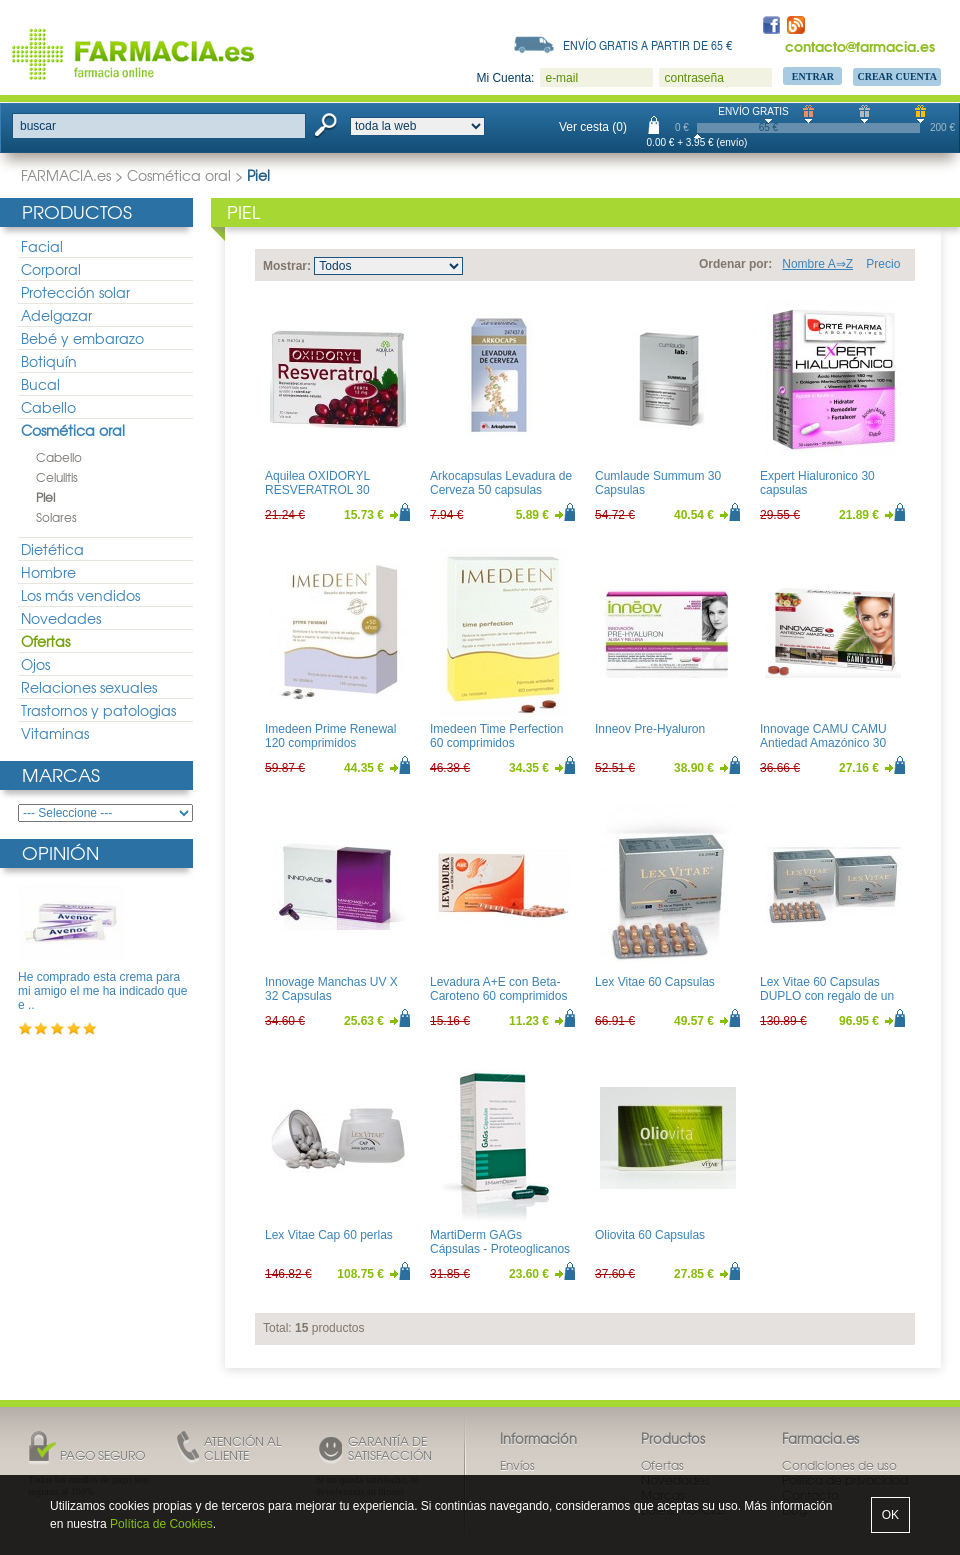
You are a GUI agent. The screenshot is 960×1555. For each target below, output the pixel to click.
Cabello (48, 407)
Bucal (40, 384)
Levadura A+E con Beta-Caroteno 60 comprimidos (498, 989)
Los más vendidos (80, 595)
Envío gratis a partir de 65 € (648, 45)
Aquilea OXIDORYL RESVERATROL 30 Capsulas (317, 490)
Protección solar (75, 292)
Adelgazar (56, 315)
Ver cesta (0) (593, 127)
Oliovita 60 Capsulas (650, 1235)
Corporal (51, 269)
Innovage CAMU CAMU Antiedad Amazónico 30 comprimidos (823, 743)
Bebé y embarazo (82, 338)
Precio (883, 264)
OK (890, 1515)
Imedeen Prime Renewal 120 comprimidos (330, 736)
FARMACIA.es (66, 175)
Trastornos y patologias (98, 710)
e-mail (561, 78)
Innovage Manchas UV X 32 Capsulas (331, 989)
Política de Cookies (161, 1524)
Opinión (60, 852)
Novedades (61, 618)
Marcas (61, 774)
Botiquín (49, 361)
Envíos (517, 1465)
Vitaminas (55, 733)
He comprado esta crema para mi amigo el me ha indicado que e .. (102, 991)
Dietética (52, 549)
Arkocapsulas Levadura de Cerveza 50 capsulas (501, 483)
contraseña (693, 78)
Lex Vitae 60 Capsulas (655, 982)
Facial (42, 246)
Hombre (48, 572)
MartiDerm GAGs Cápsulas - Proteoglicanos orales (500, 1249)
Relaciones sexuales (89, 687)
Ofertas (45, 641)
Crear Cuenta (897, 76)
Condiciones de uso (839, 1465)
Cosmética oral (179, 175)
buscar (38, 126)
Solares (56, 517)
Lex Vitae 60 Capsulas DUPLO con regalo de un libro (827, 996)
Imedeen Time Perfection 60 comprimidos (496, 736)
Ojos (35, 664)
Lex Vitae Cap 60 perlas (329, 1235)
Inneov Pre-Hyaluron (650, 729)
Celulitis (57, 477)
